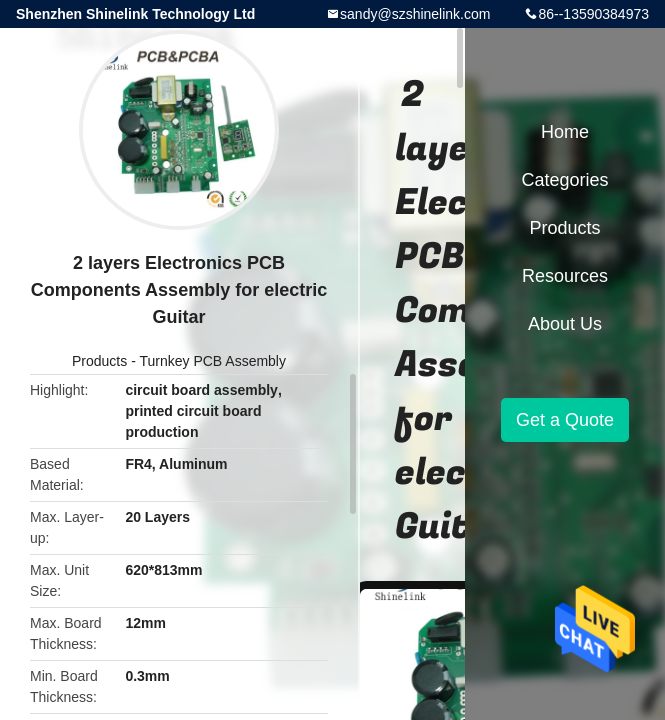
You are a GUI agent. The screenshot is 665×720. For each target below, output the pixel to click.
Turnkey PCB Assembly (212, 361)
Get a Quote (565, 420)
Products (99, 361)
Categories (564, 180)
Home (565, 132)
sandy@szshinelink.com (415, 14)
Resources (565, 276)
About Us (565, 324)
